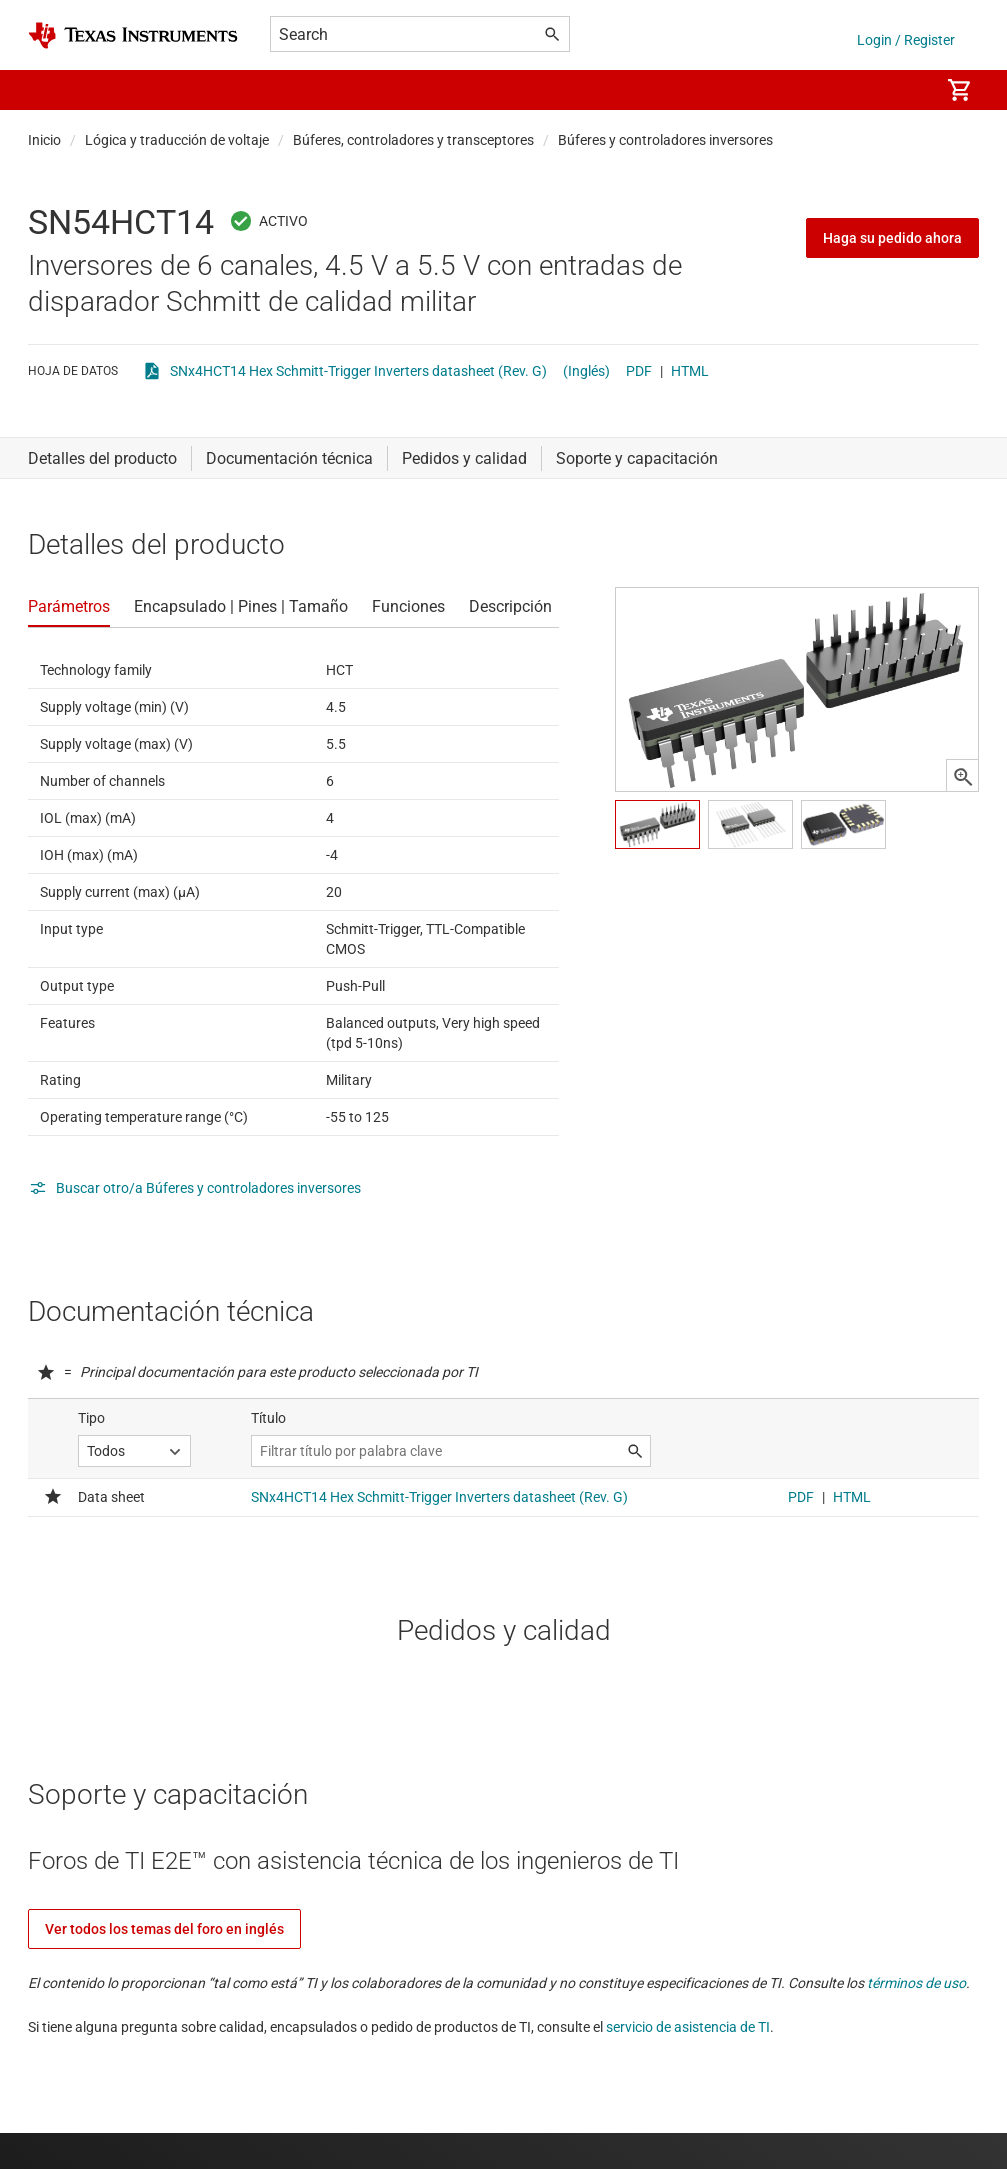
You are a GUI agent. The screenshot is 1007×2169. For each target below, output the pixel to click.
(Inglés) (586, 371)
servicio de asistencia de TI (688, 2027)
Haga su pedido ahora (892, 238)
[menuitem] (903, 90)
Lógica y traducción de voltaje (177, 140)
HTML (690, 371)
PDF (639, 371)
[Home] (133, 35)
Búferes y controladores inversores (665, 140)
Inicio (44, 140)
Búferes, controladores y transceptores (413, 140)
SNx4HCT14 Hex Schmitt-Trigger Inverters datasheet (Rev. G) (358, 371)
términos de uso (916, 1983)
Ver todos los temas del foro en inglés (164, 1929)
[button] (48, 90)
